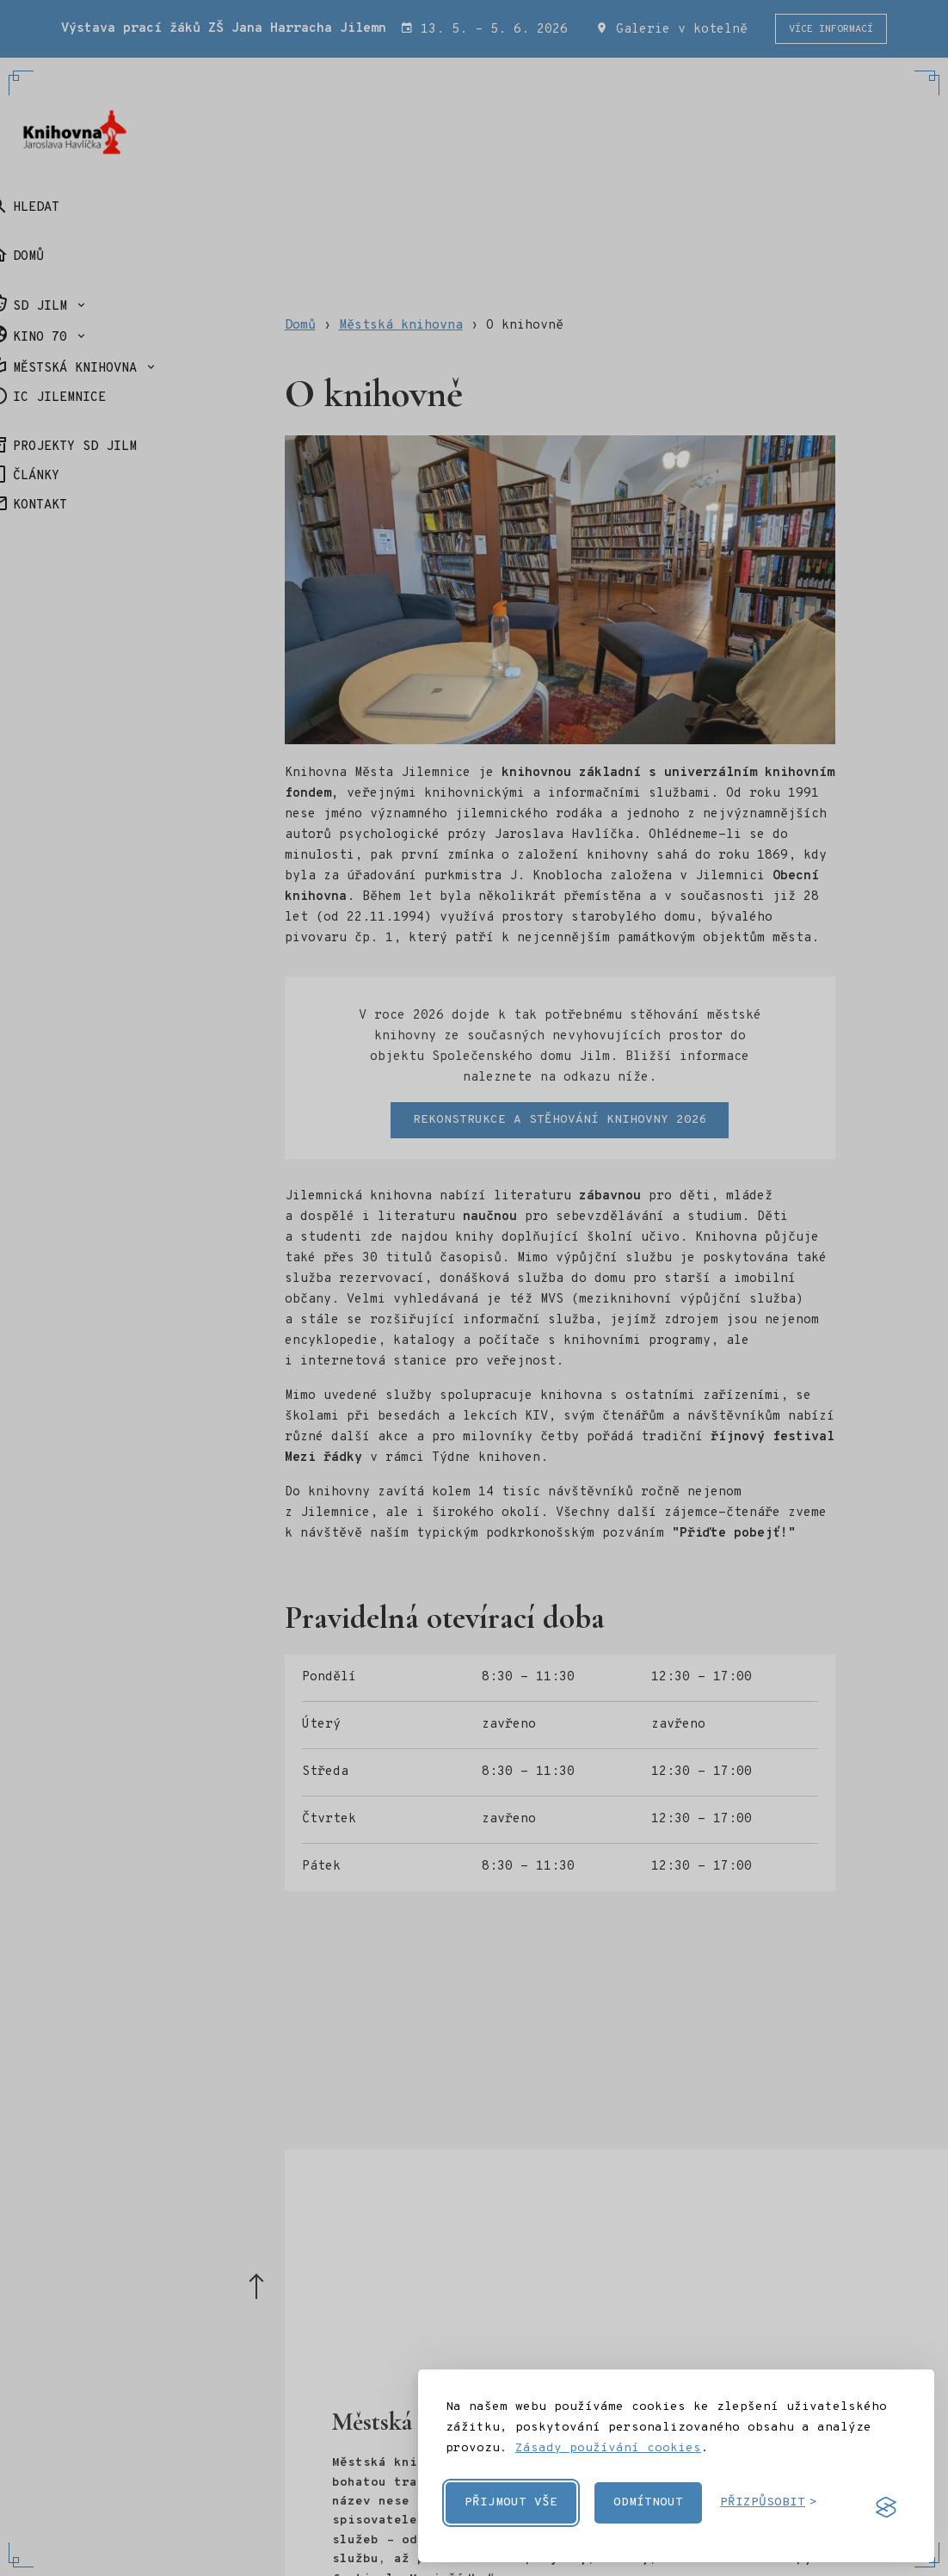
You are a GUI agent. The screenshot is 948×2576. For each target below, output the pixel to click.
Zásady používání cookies (608, 2448)
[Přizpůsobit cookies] (768, 2503)
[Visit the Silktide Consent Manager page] (886, 2507)
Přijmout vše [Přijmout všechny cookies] (511, 2502)
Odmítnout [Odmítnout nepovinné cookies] (648, 2502)
